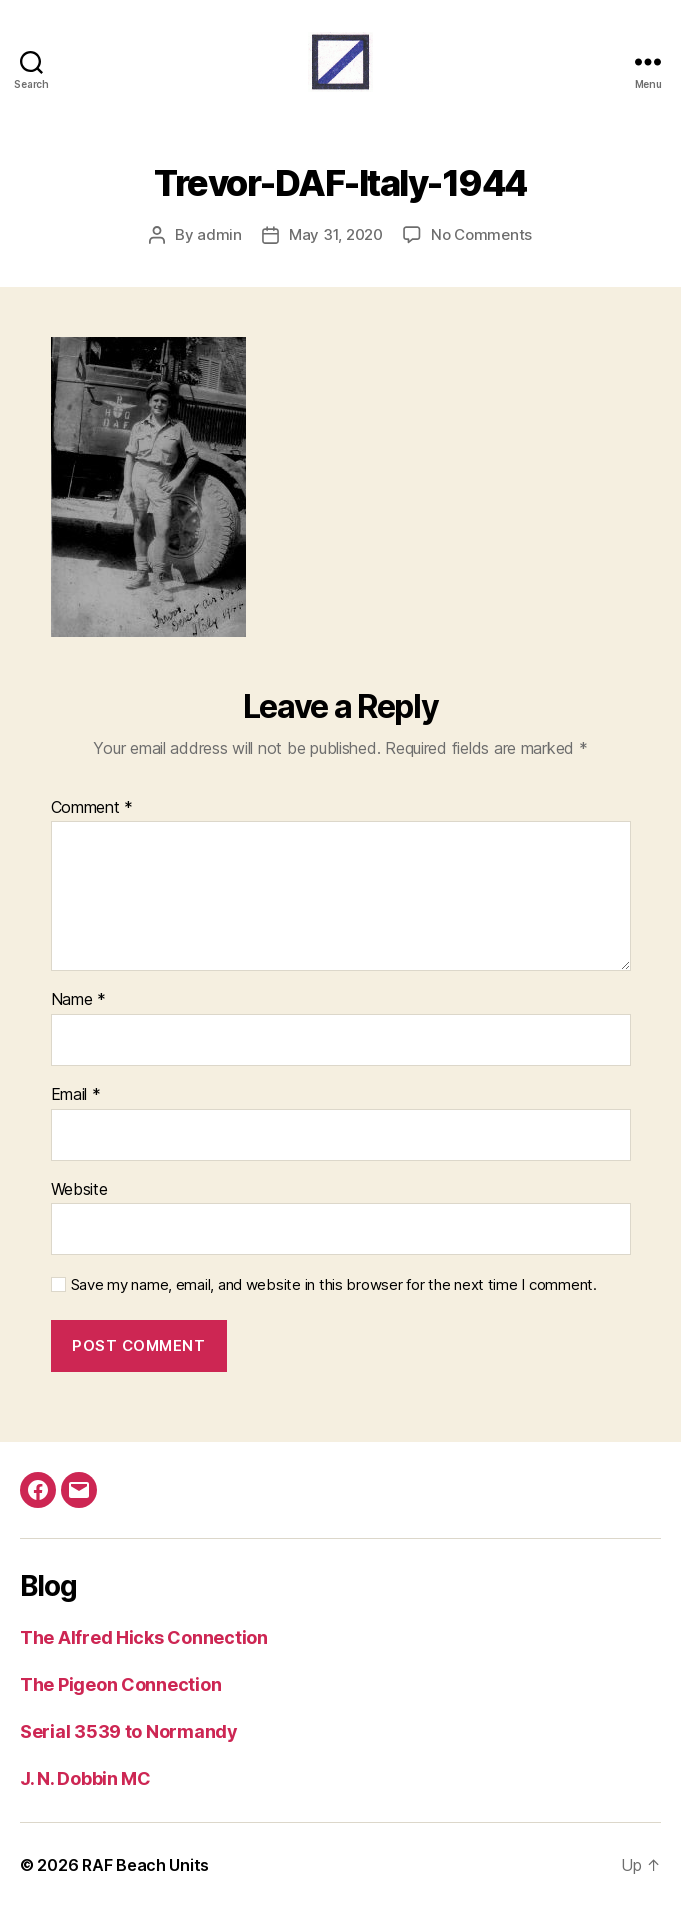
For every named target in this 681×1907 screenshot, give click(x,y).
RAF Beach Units (145, 1865)
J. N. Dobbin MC (85, 1778)
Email (76, 1095)
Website (79, 1190)
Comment (92, 808)
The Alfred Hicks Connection (144, 1637)
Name (78, 1000)
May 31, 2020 (336, 234)
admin (219, 234)
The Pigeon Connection (120, 1684)
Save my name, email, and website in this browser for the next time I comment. (334, 1285)
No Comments (481, 234)
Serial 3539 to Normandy (129, 1731)
